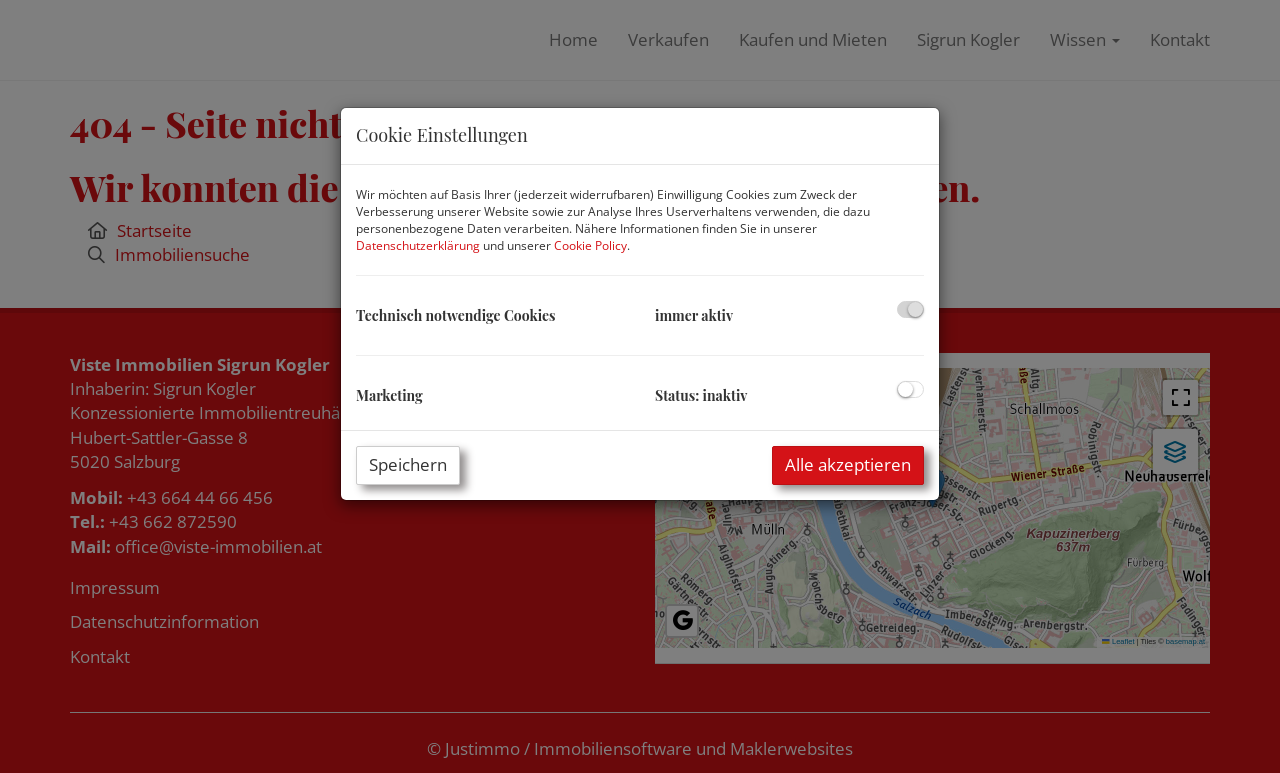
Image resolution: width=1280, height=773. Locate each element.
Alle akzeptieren (848, 464)
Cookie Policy (590, 245)
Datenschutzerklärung (418, 245)
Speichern (408, 464)
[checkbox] (910, 309)
